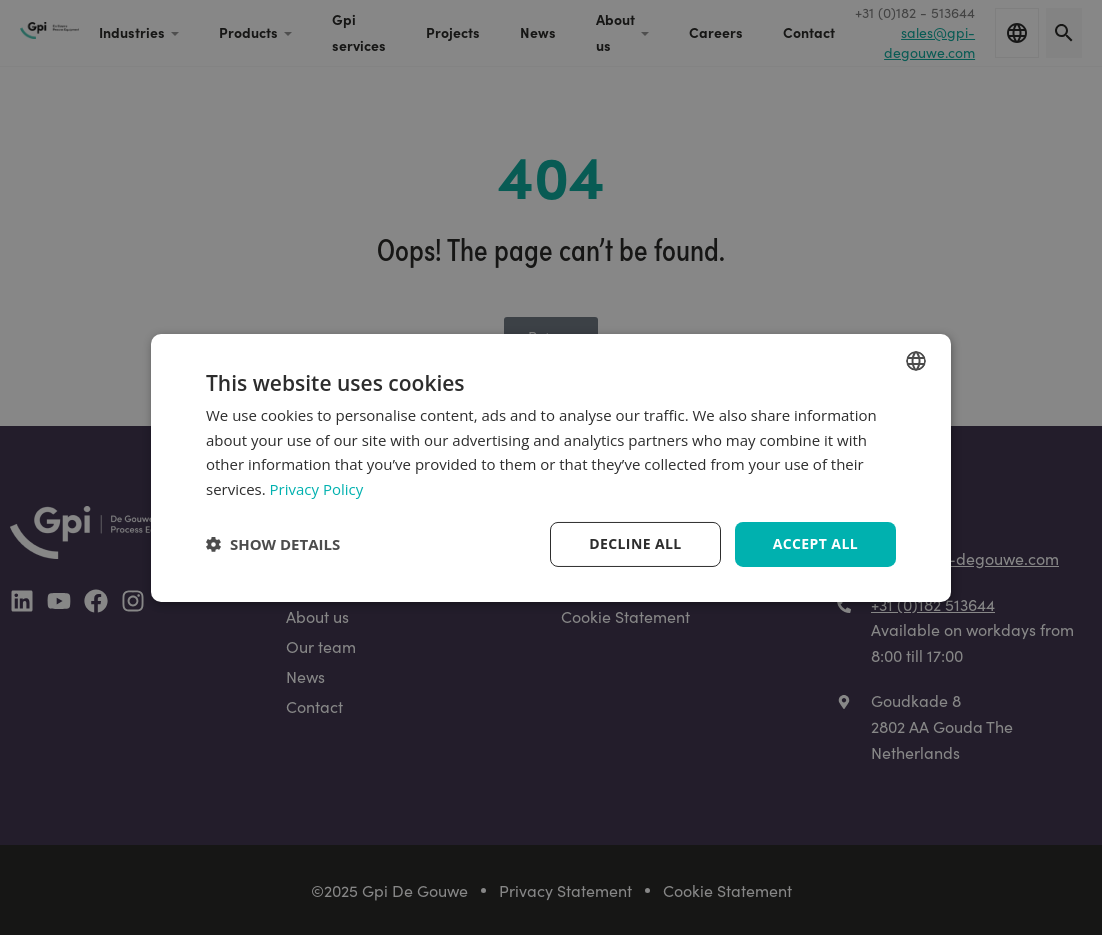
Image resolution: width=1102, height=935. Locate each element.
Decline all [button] (635, 543)
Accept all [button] (815, 543)
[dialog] (551, 467)
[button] (273, 544)
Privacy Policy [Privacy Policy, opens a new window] (317, 489)
